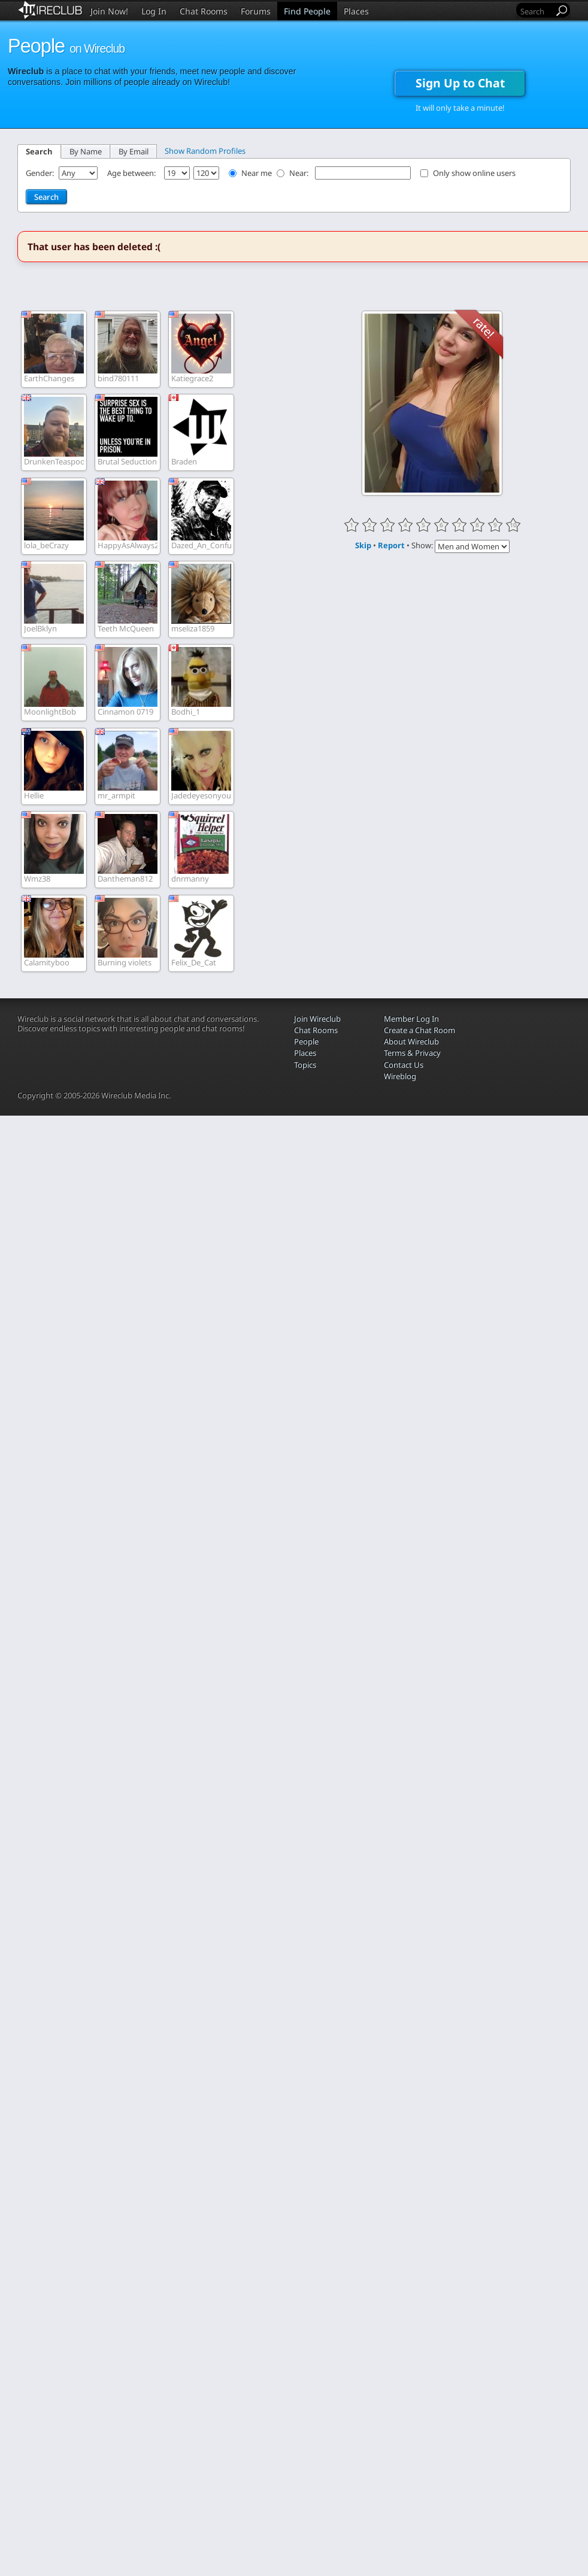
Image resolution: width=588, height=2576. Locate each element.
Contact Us (403, 1065)
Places (356, 11)
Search (39, 151)
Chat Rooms (204, 11)
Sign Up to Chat (460, 83)
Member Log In (411, 1018)
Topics (305, 1065)
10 (513, 525)
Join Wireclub (317, 1018)
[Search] (536, 11)
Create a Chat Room (419, 1030)
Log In (153, 11)
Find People (307, 11)
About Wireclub (411, 1041)
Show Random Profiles (205, 150)
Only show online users (474, 173)
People (306, 1041)
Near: (299, 173)
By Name (85, 151)
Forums (256, 11)
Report (391, 545)
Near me (256, 173)
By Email (133, 151)
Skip (363, 545)
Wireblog (400, 1076)
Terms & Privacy (412, 1053)
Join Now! (109, 11)
